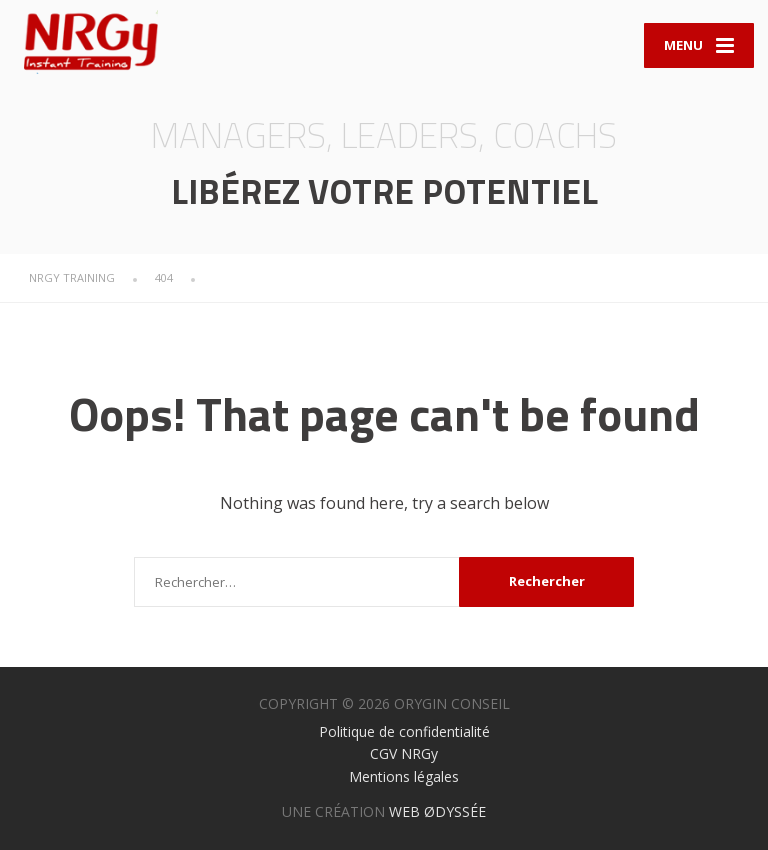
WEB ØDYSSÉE (437, 811)
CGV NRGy (404, 753)
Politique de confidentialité (404, 731)
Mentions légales (404, 776)
